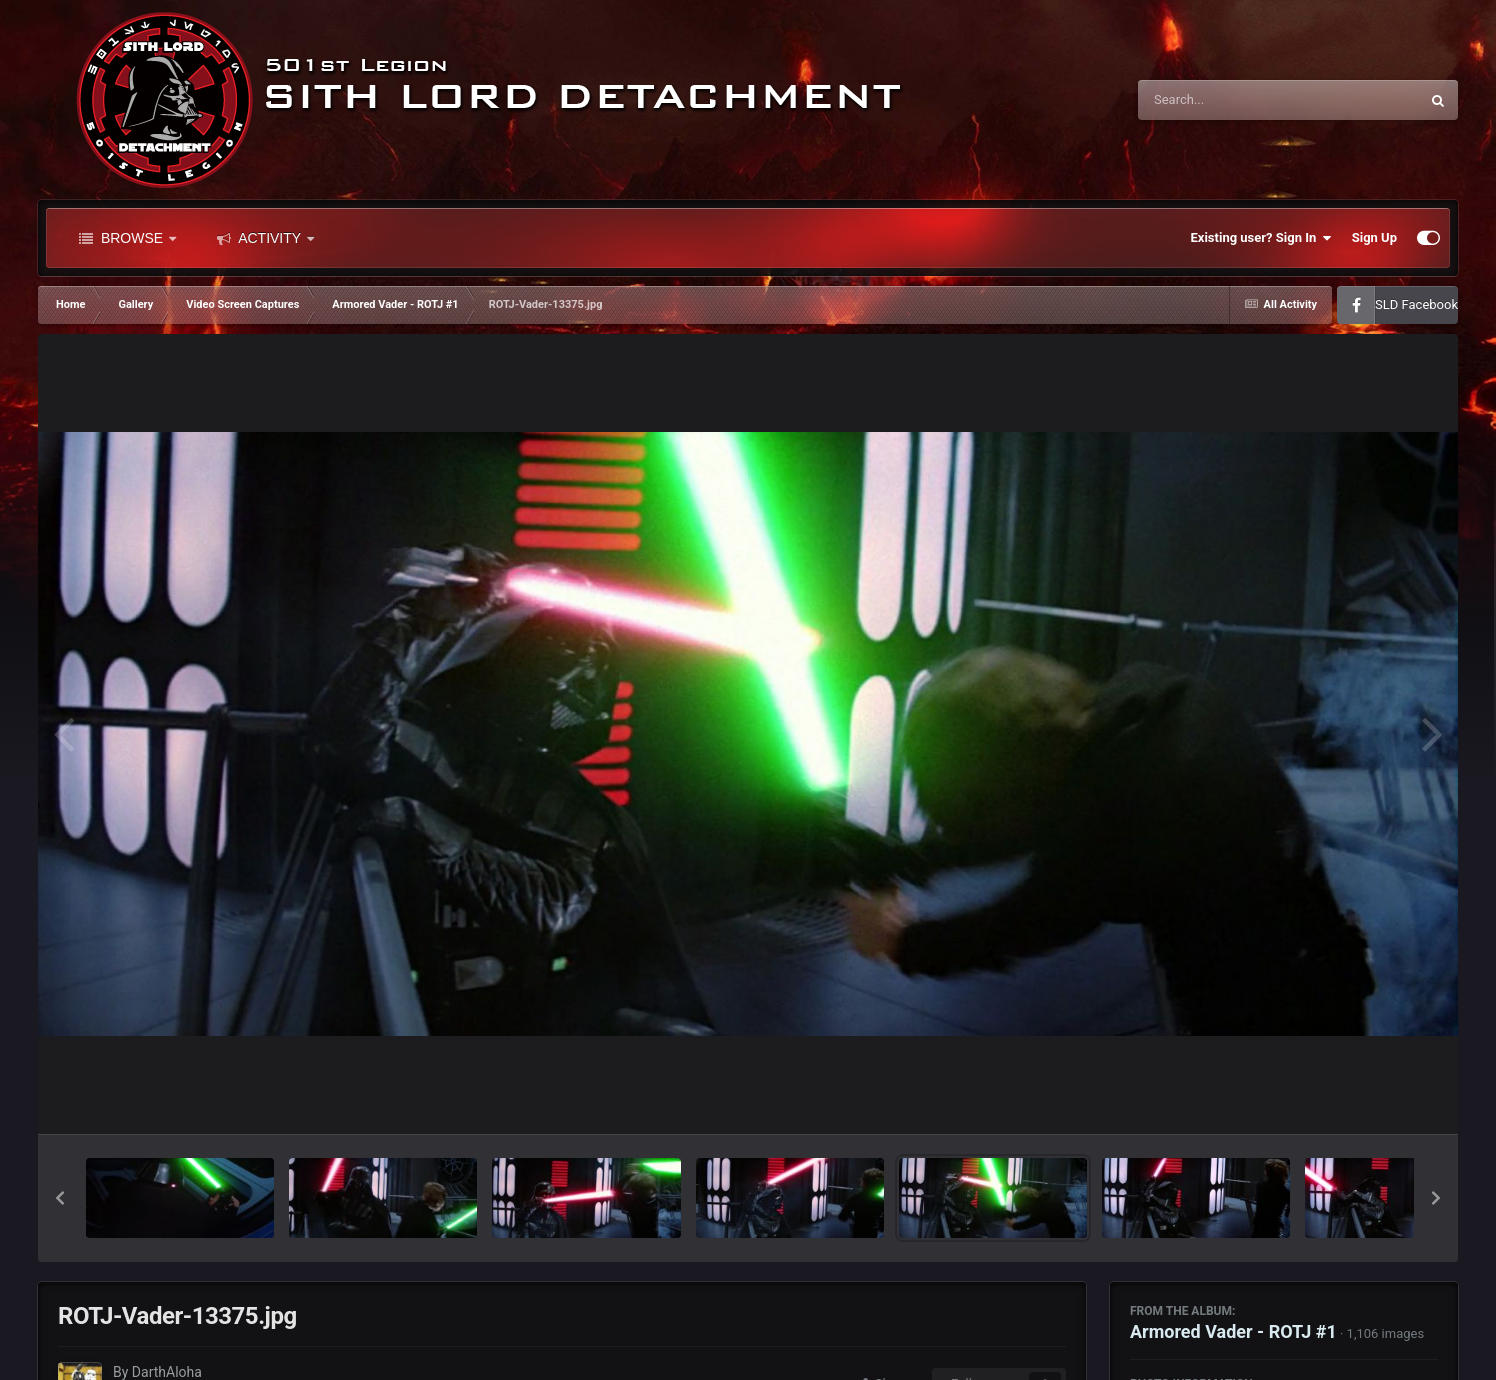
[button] (60, 1198)
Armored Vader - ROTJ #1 (1233, 1331)
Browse (127, 238)
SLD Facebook (1416, 304)
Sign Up (1374, 237)
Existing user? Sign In (1261, 238)
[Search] (1228, 100)
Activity (265, 238)
